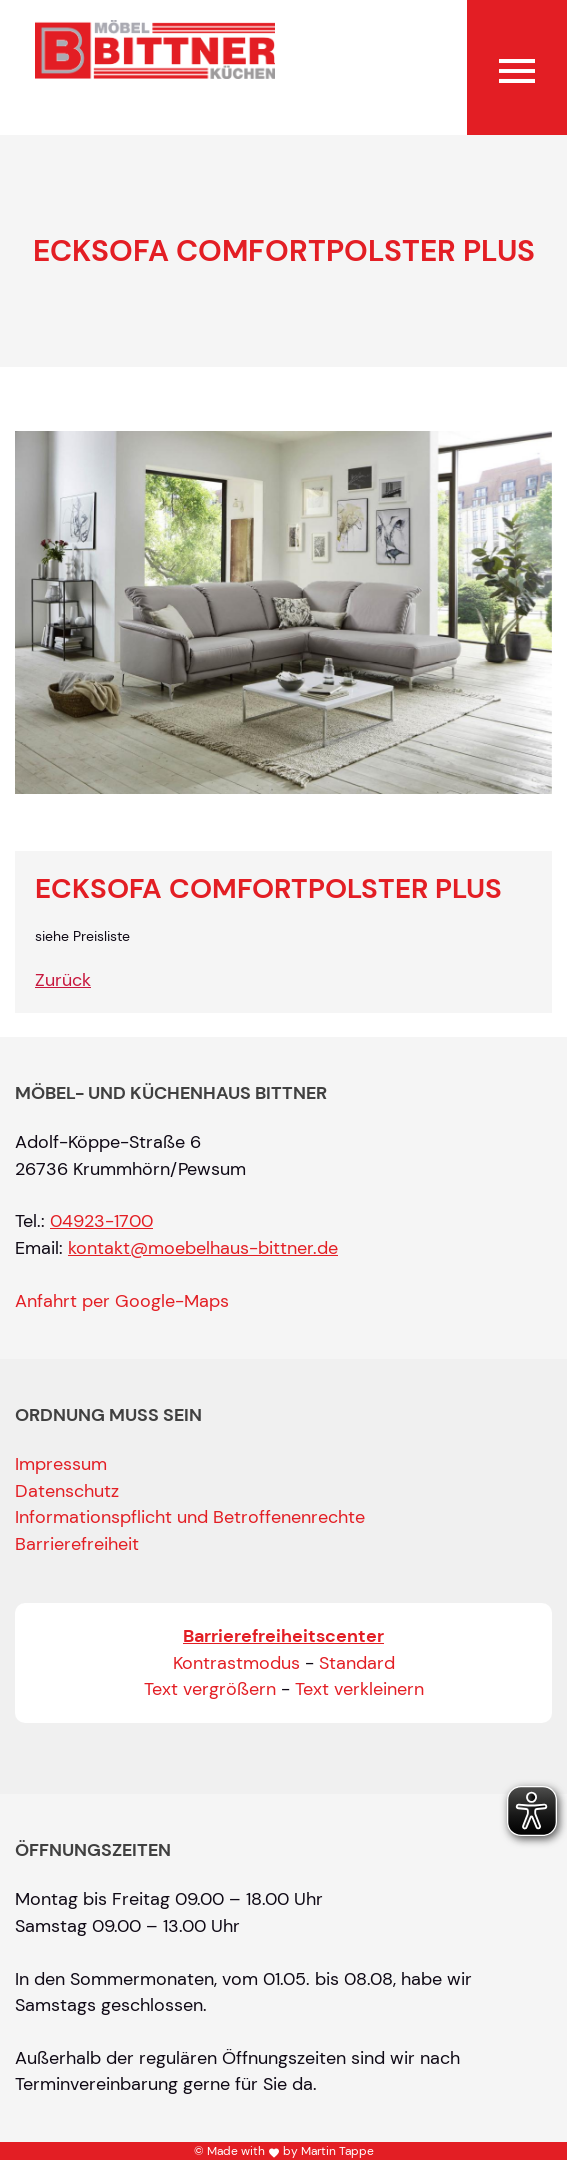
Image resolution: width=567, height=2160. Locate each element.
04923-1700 (101, 1221)
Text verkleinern (359, 1689)
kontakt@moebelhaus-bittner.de (203, 1248)
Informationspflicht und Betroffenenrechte (190, 1517)
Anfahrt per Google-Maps (122, 1301)
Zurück (63, 980)
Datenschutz (67, 1491)
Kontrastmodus (236, 1663)
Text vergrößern (210, 1689)
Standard (357, 1663)
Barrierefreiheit (77, 1544)
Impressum (61, 1464)
